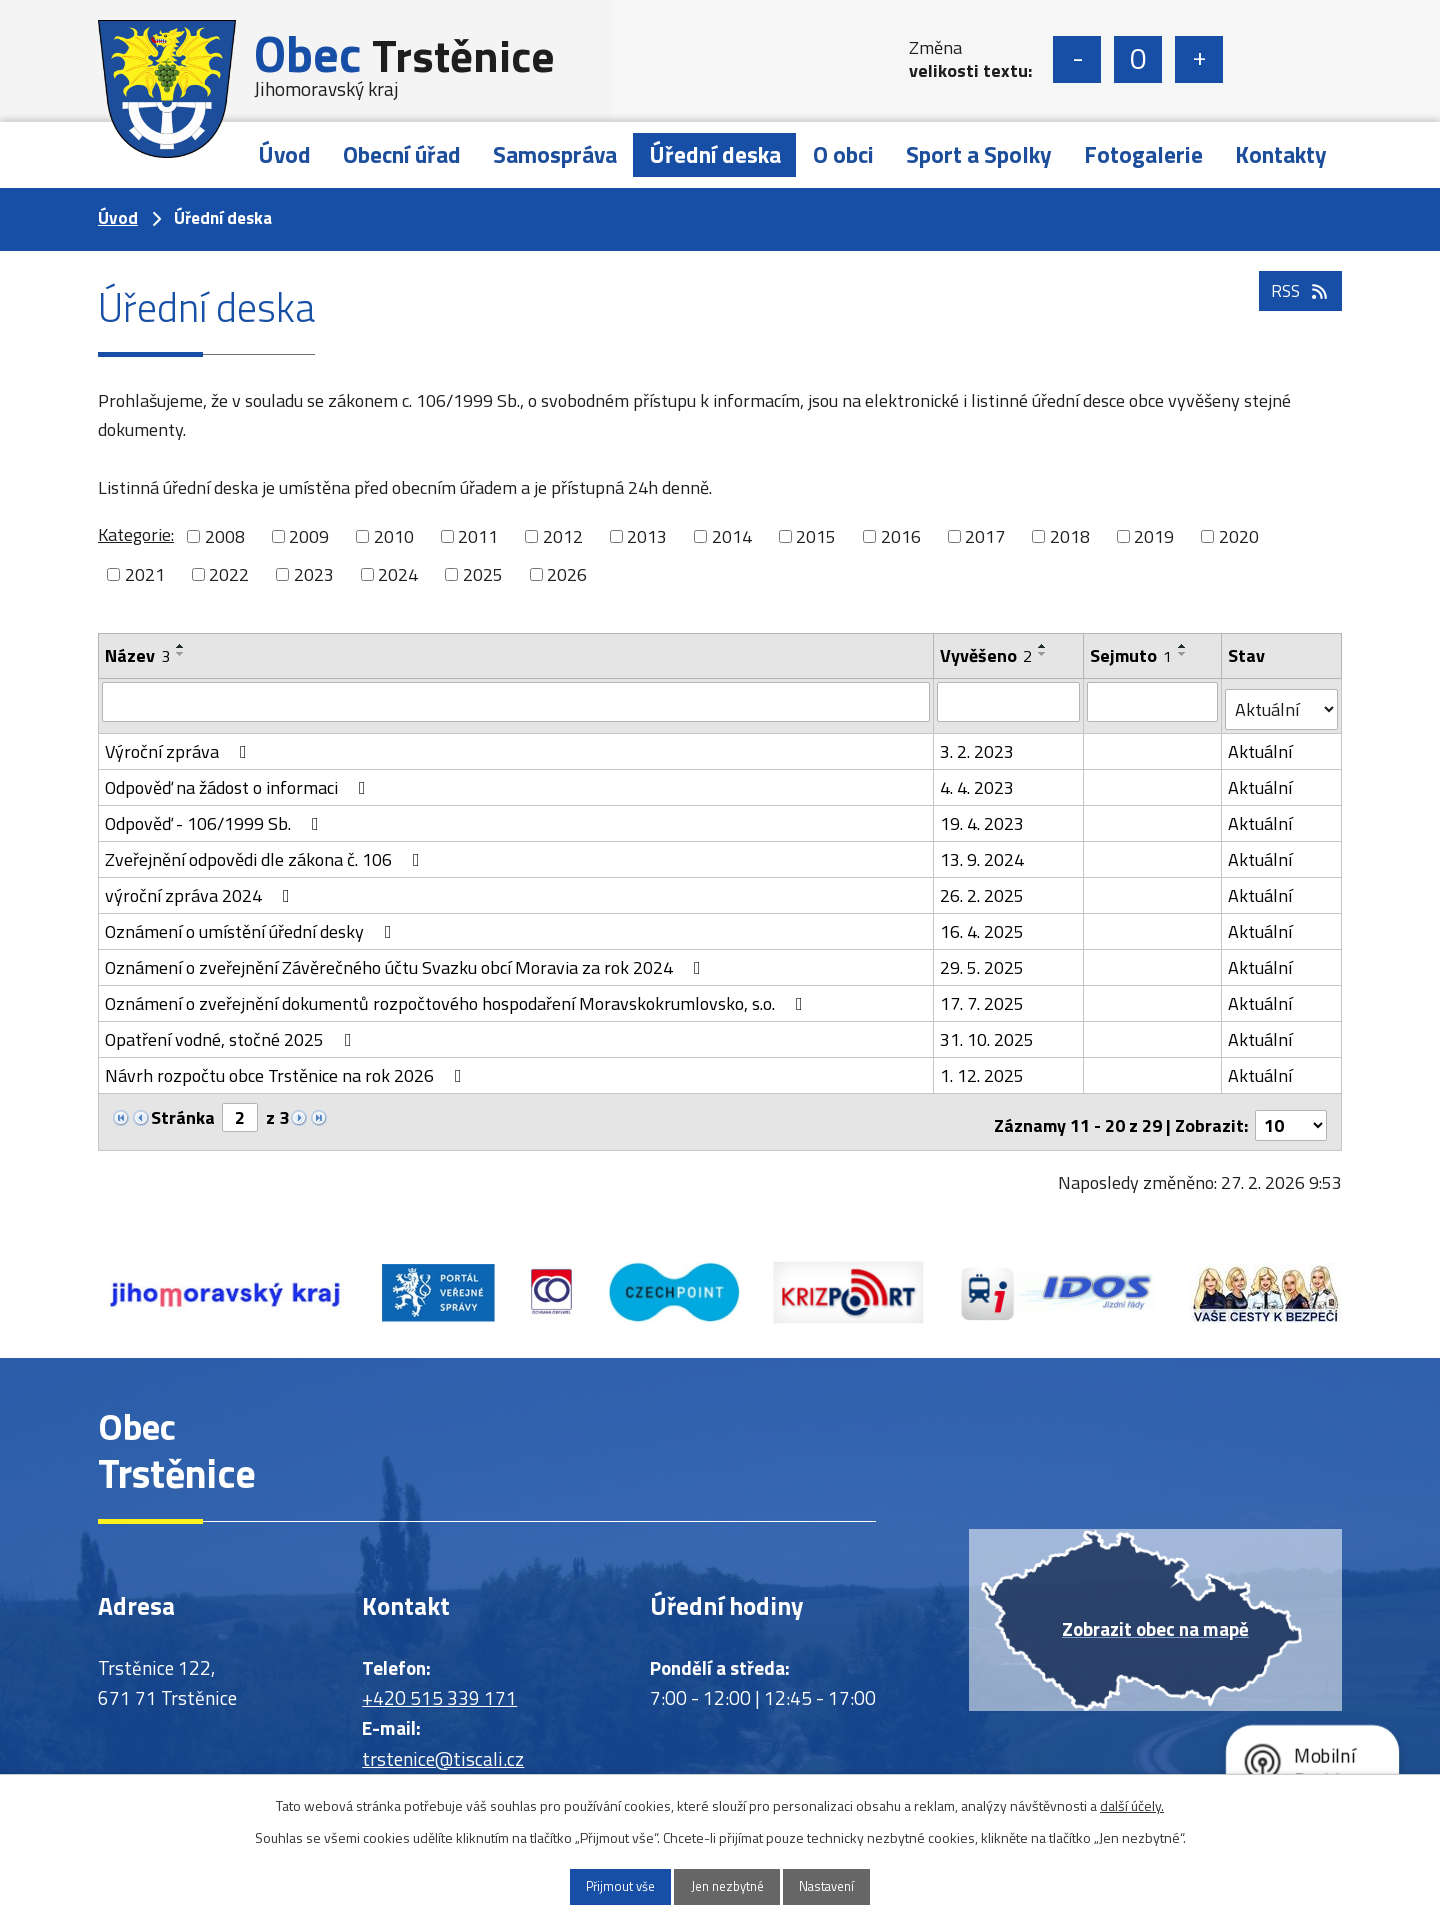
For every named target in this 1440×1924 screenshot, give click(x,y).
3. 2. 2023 (978, 743)
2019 (1154, 536)
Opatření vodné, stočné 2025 (232, 1031)
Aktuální (1261, 743)
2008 (225, 536)
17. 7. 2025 (983, 995)
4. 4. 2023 (978, 779)
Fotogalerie (1143, 154)
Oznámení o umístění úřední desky (252, 923)
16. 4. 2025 (983, 923)
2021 (145, 574)
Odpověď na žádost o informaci (239, 779)
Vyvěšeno (987, 655)
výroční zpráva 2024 (201, 887)
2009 (309, 536)
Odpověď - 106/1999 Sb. (216, 815)
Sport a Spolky (979, 154)
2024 (398, 574)
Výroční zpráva (180, 743)
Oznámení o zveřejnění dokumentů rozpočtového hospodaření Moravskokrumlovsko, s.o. (458, 995)
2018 (1070, 536)
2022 (229, 574)
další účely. (1132, 1802)
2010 (394, 536)
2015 (816, 536)
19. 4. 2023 (983, 815)
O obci (843, 154)
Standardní (1138, 59)
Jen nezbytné (727, 1885)
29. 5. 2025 (983, 959)
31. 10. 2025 (988, 1031)
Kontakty (1281, 154)
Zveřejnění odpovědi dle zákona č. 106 (266, 851)
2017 (985, 536)
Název (137, 655)
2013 (647, 536)
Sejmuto (1132, 655)
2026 (567, 574)
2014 (732, 536)
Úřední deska (715, 154)
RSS (1298, 312)
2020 (1239, 536)
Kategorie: (136, 534)
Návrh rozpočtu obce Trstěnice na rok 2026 (287, 1067)
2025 (483, 574)
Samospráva (555, 154)
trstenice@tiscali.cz (443, 1743)
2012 (563, 536)
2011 (478, 536)
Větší (1199, 59)
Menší (1077, 59)
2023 (314, 574)
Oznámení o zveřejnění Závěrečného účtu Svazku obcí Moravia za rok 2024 (407, 959)
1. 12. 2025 (983, 1067)
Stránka (183, 1109)
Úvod (284, 154)
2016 (901, 536)
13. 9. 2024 (983, 851)
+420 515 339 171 (439, 1682)
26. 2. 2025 (983, 887)
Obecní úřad (402, 154)
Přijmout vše (601, 1885)
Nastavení (847, 1885)
